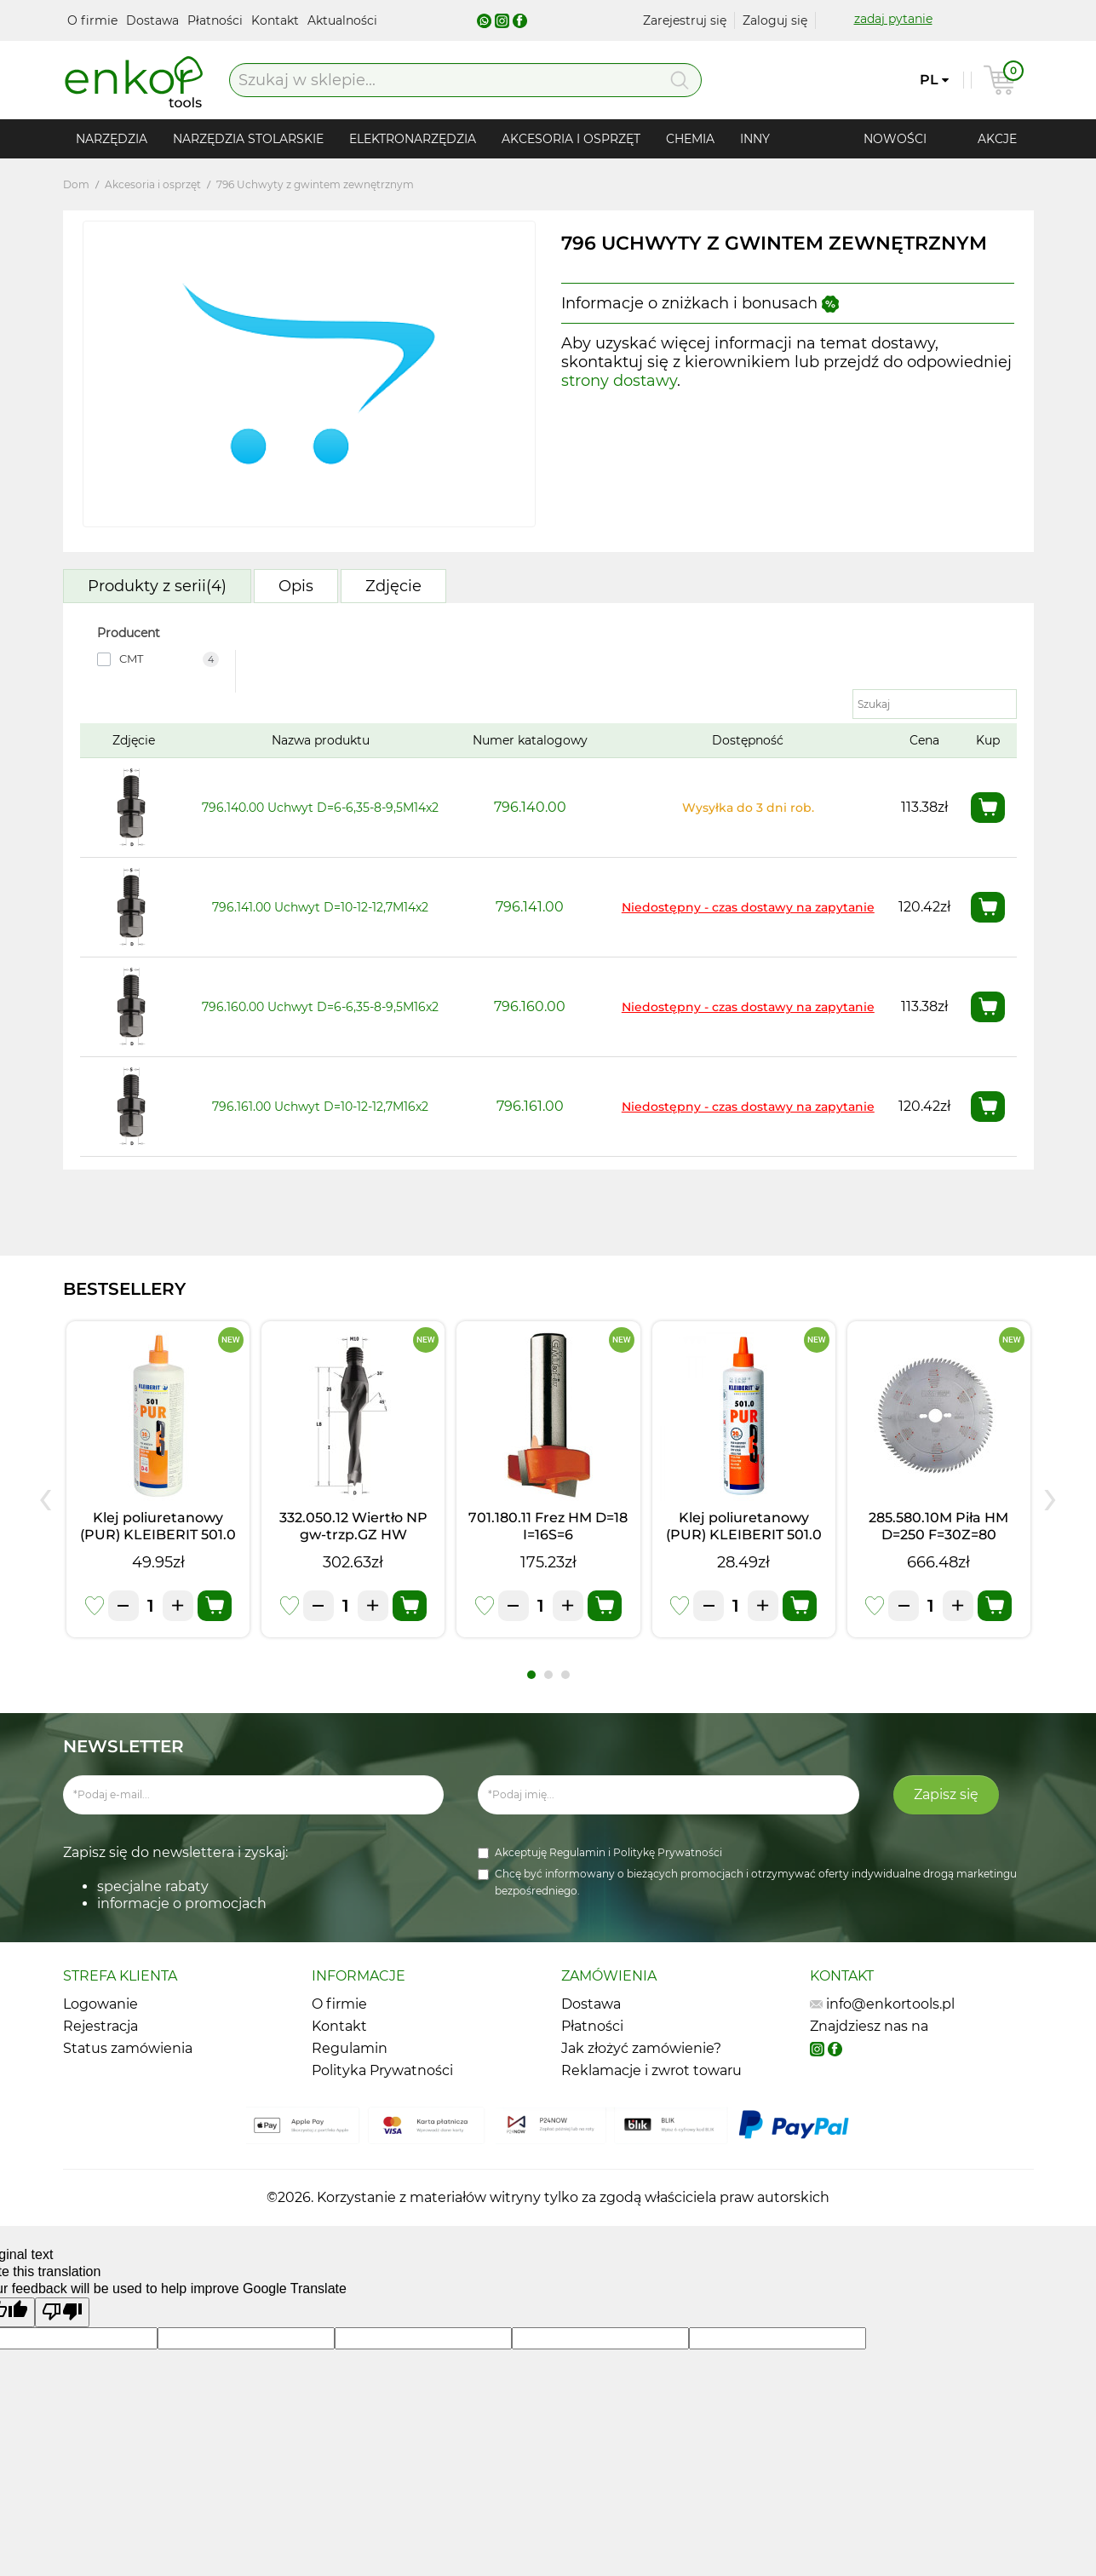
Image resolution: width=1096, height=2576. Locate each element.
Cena (924, 740)
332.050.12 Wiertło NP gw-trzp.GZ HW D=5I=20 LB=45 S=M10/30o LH (353, 1543)
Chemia (690, 139)
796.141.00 (530, 907)
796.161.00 (530, 1106)
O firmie (94, 20)
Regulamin (578, 1852)
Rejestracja (100, 2026)
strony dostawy (619, 380)
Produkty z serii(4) (157, 586)
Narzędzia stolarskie (248, 139)
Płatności (216, 20)
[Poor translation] (62, 2312)
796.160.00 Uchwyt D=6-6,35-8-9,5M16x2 (320, 1007)
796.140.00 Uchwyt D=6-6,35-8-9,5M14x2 (320, 807)
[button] (531, 1674)
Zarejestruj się (684, 20)
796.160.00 (529, 1006)
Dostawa (154, 20)
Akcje (997, 139)
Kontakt (276, 20)
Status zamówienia (127, 2048)
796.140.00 (530, 807)
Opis (295, 586)
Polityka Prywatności (382, 2070)
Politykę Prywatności (667, 1852)
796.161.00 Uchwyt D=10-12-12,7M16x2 (320, 1106)
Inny (755, 139)
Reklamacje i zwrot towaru (651, 2070)
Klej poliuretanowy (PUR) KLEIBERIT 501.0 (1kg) (158, 1534)
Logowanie (100, 2004)
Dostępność (747, 740)
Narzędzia (111, 139)
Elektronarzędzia (412, 139)
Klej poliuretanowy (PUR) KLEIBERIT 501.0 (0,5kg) (744, 1534)
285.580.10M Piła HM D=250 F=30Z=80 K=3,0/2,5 (938, 1534)
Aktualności (342, 20)
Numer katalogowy (530, 740)
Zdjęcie (393, 586)
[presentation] (46, 1496)
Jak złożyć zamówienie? (641, 2048)
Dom (76, 184)
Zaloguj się (775, 20)
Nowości (895, 139)
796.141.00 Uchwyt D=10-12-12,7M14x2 (320, 907)
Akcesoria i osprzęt (571, 139)
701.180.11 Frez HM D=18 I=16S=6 (548, 1526)
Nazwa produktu (321, 740)
